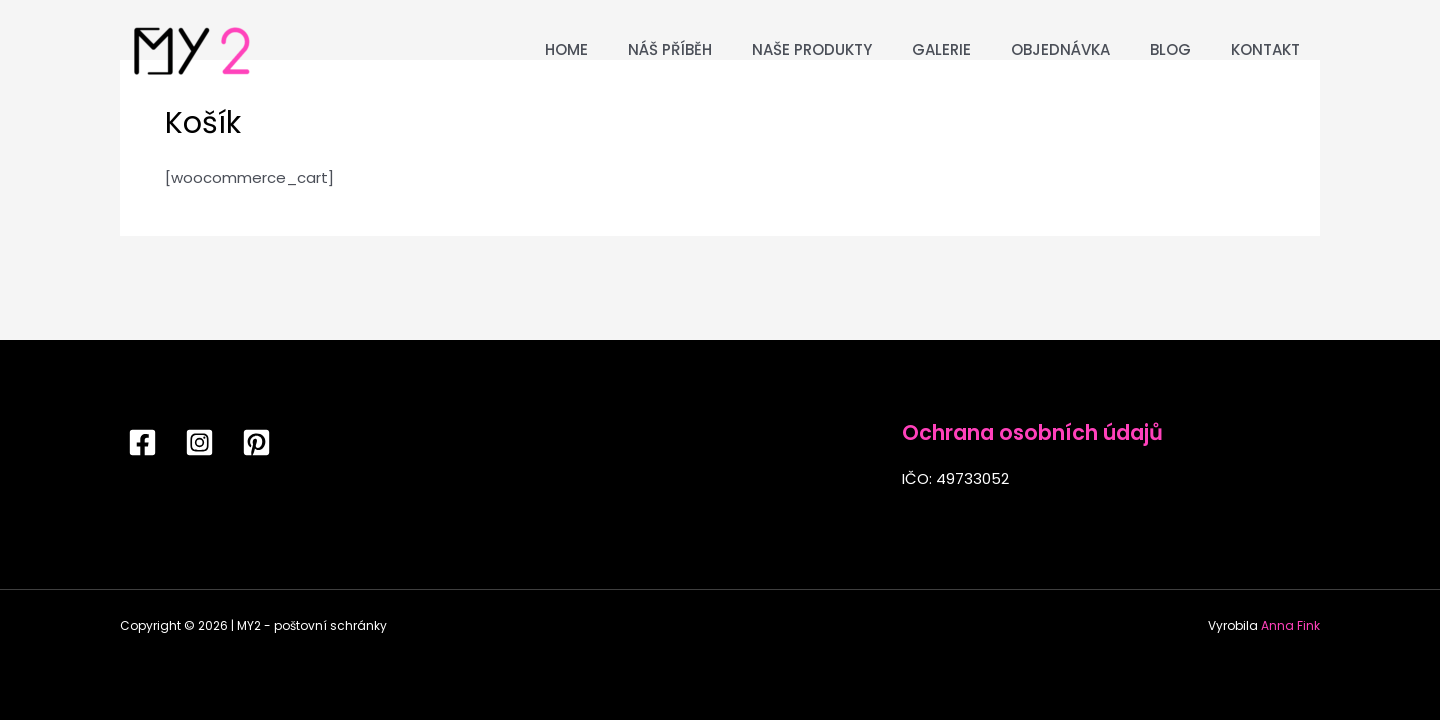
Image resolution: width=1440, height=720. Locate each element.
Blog (1170, 49)
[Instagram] (199, 442)
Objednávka (1060, 49)
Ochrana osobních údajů (1032, 432)
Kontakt (1265, 49)
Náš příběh (670, 49)
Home (566, 49)
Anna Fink (1290, 625)
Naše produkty (812, 49)
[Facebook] (142, 442)
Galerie (941, 49)
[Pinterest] (256, 442)
